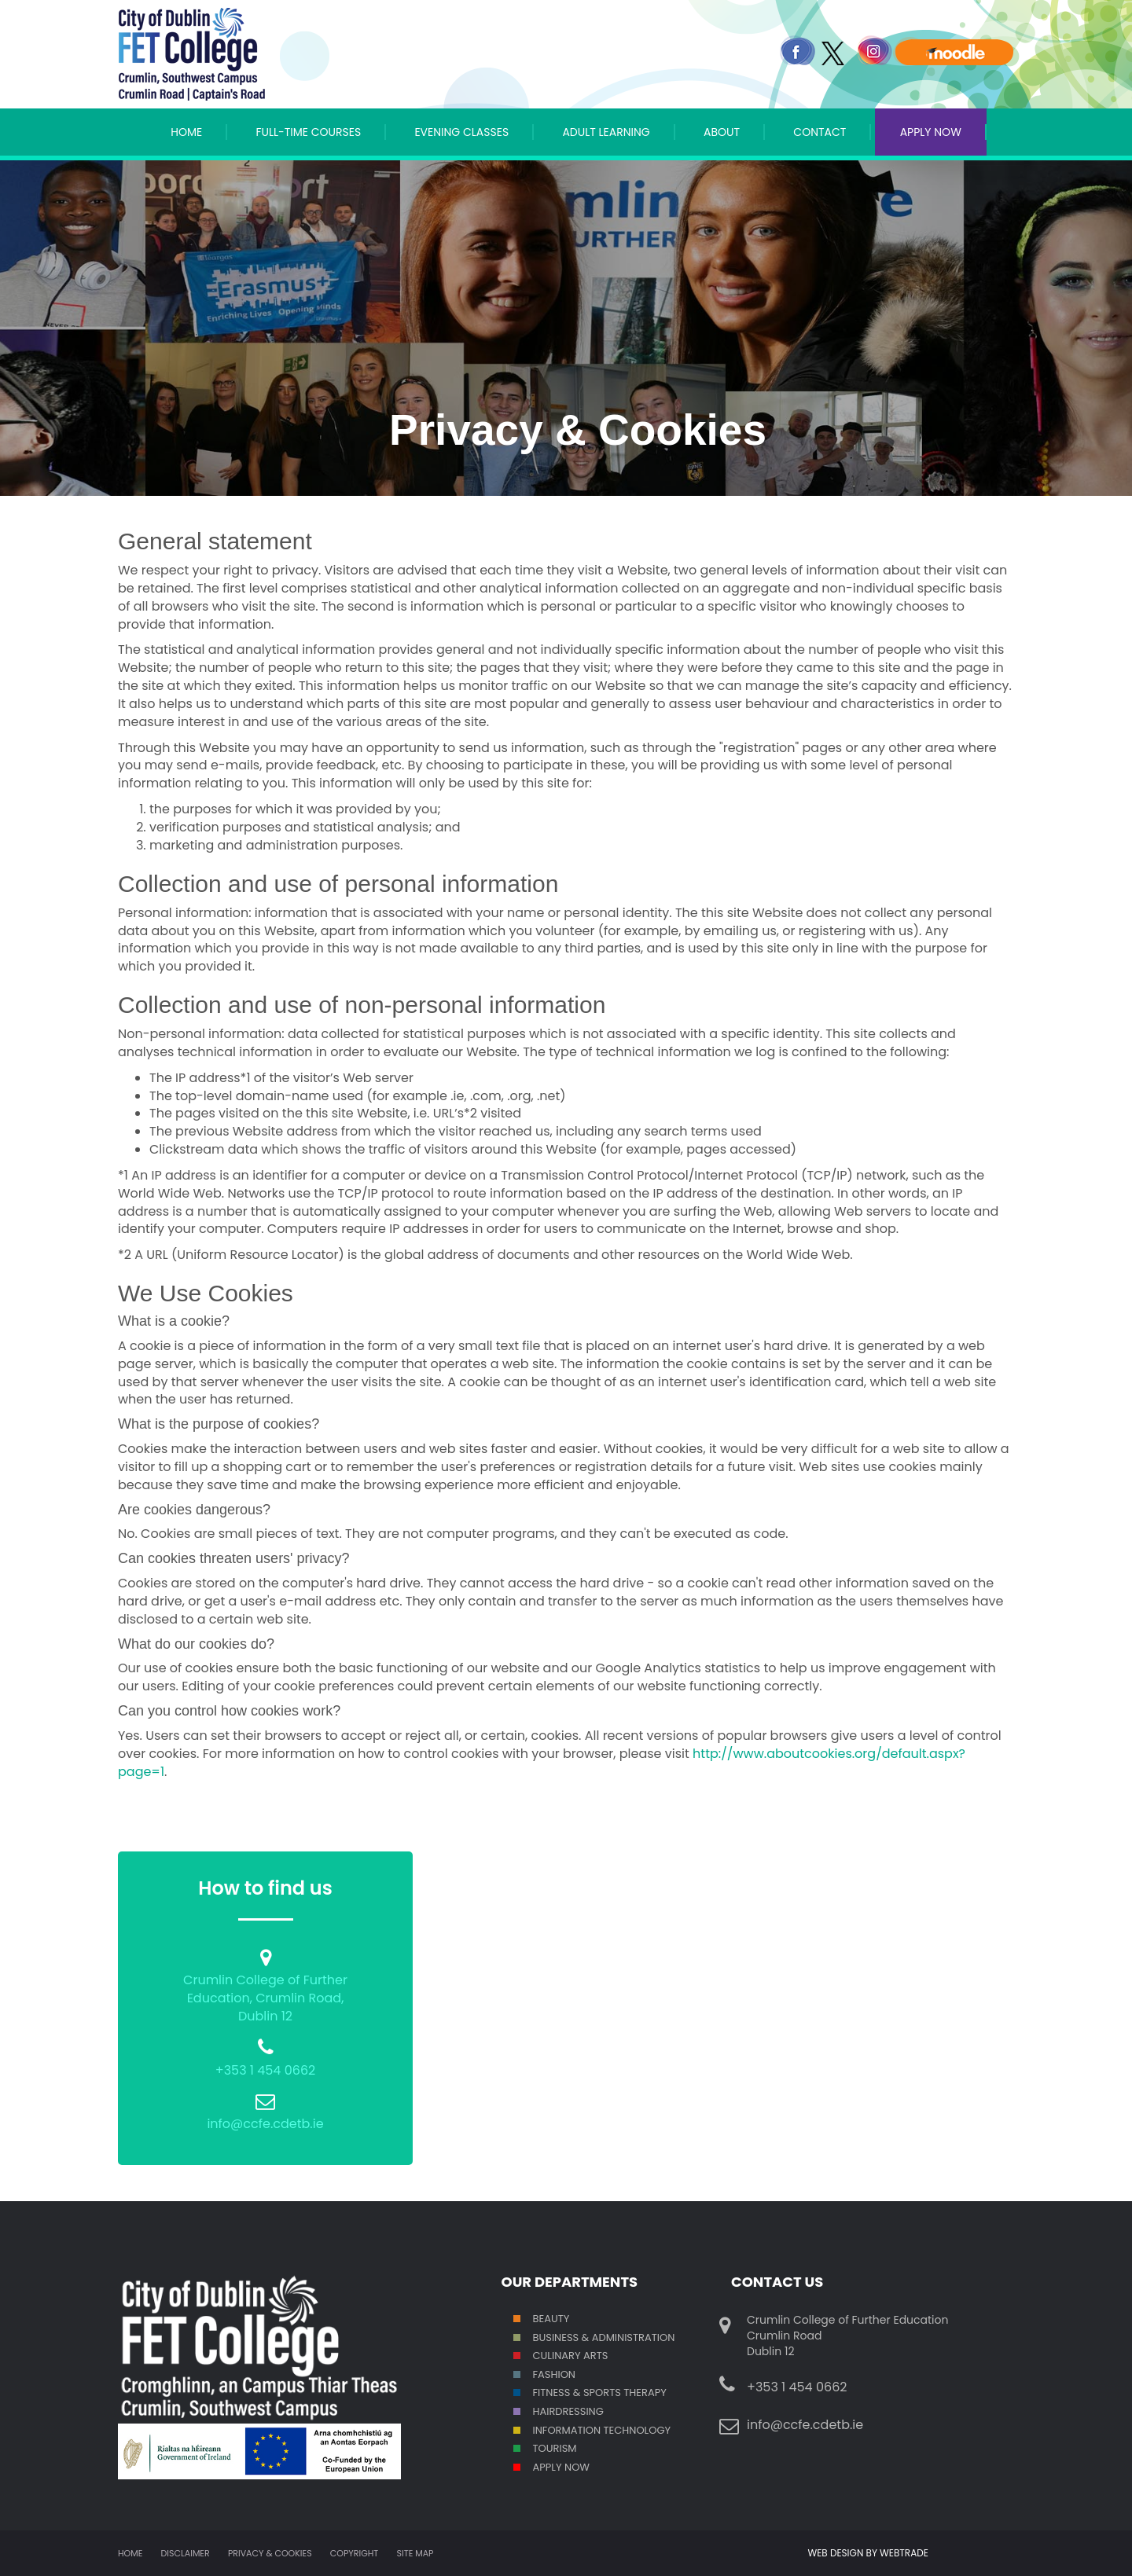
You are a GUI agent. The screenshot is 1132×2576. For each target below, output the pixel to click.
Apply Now (561, 2467)
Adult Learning (605, 132)
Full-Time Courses (308, 132)
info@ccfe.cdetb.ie (265, 2124)
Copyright (354, 2553)
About (722, 132)
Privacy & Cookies (270, 2553)
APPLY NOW (930, 132)
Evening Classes (461, 132)
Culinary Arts (570, 2355)
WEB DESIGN (837, 2552)
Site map (415, 2553)
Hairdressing (568, 2411)
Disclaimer (185, 2553)
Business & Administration (604, 2337)
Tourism (555, 2448)
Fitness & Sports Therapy (600, 2392)
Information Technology (602, 2430)
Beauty (551, 2318)
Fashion (554, 2374)
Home (186, 132)
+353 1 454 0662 (265, 2070)
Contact (819, 132)
